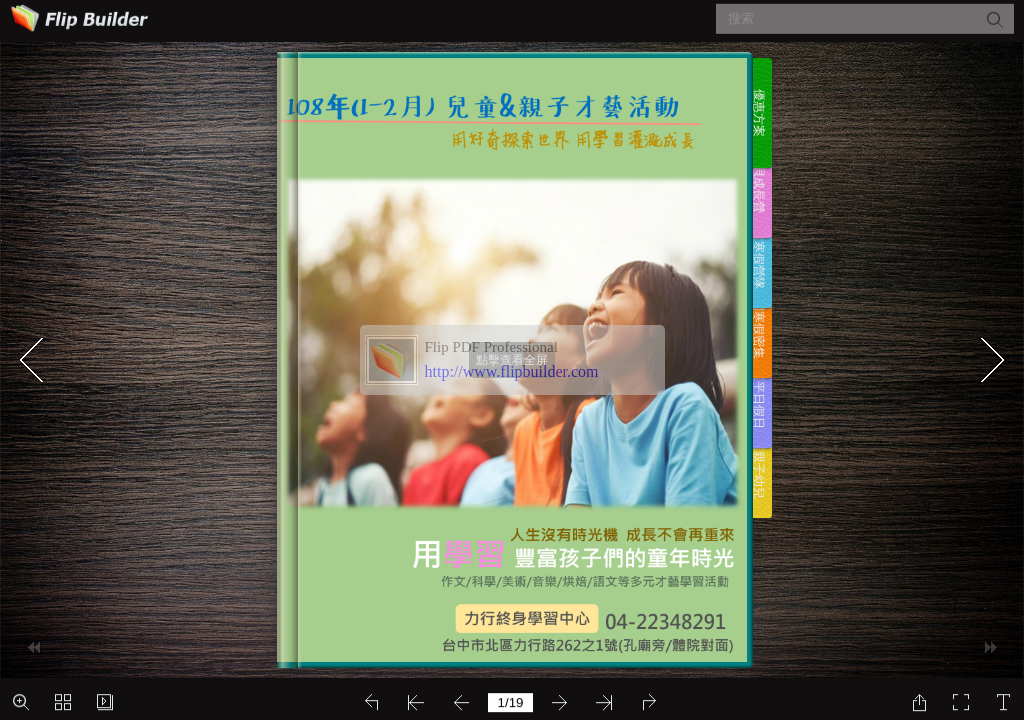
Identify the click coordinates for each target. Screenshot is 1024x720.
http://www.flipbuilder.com (512, 371)
